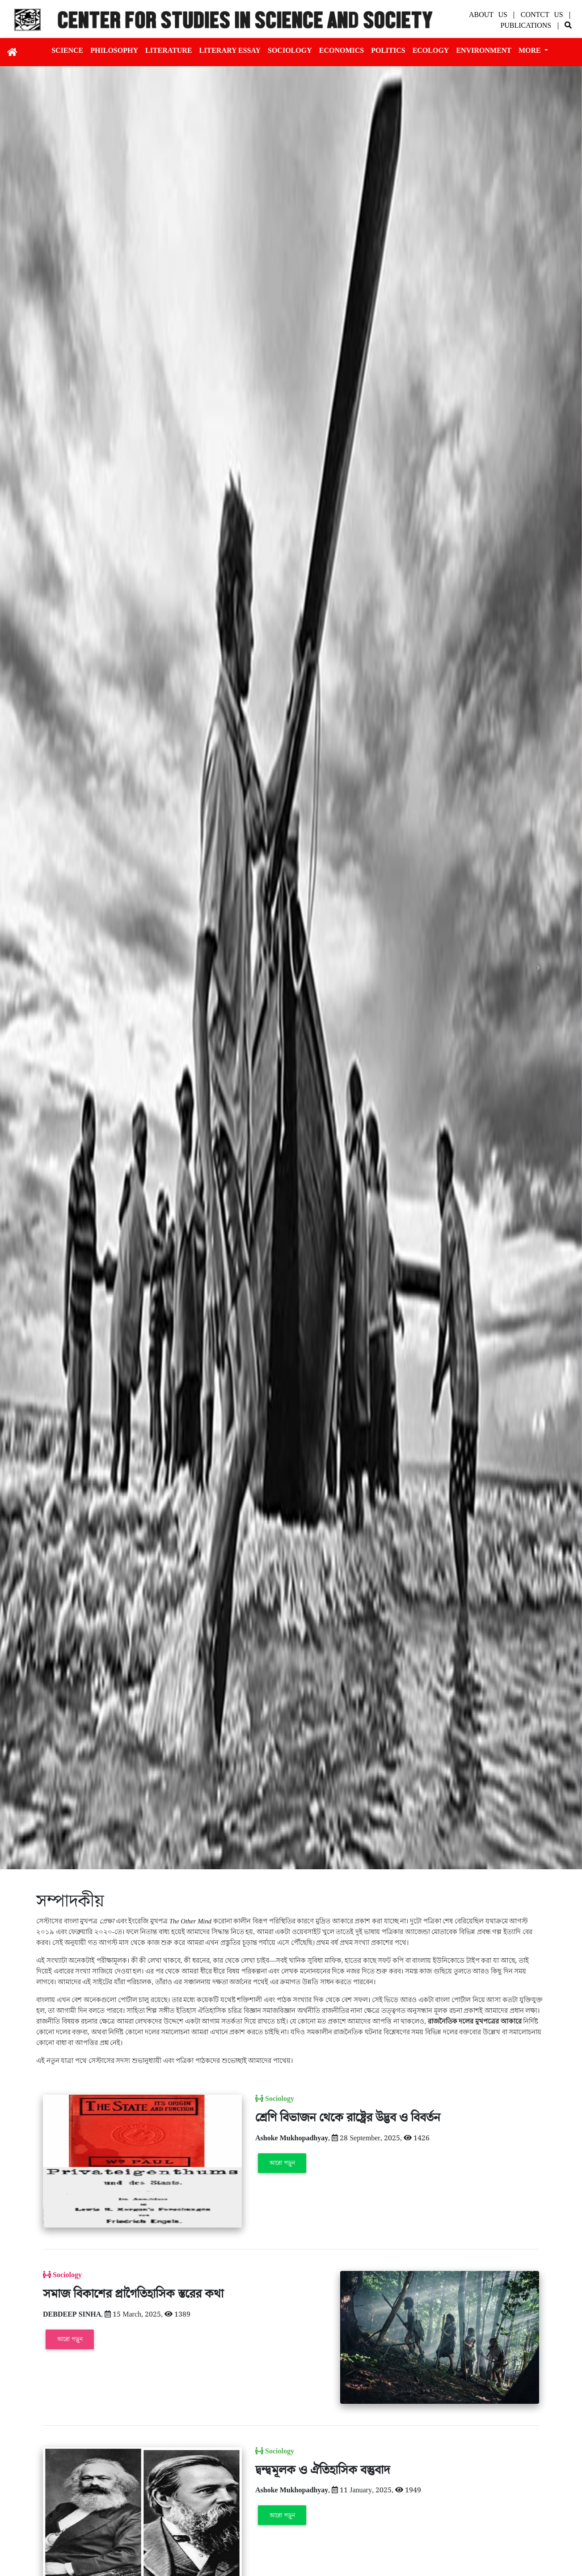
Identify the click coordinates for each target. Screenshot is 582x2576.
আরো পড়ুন (282, 2163)
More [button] (531, 50)
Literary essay (230, 50)
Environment (483, 50)
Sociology (290, 50)
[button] (43, 967)
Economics (341, 50)
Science (67, 50)
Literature (168, 50)
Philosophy (114, 50)
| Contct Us (540, 15)
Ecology (431, 50)
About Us (490, 15)
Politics (388, 50)
